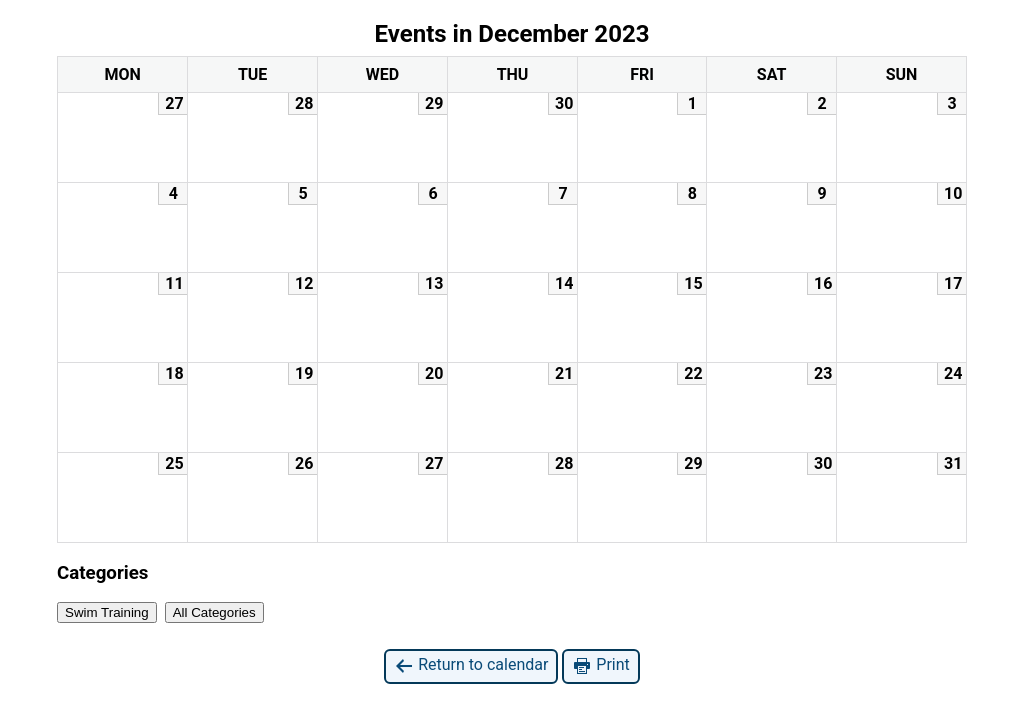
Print (600, 665)
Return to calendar (471, 665)
